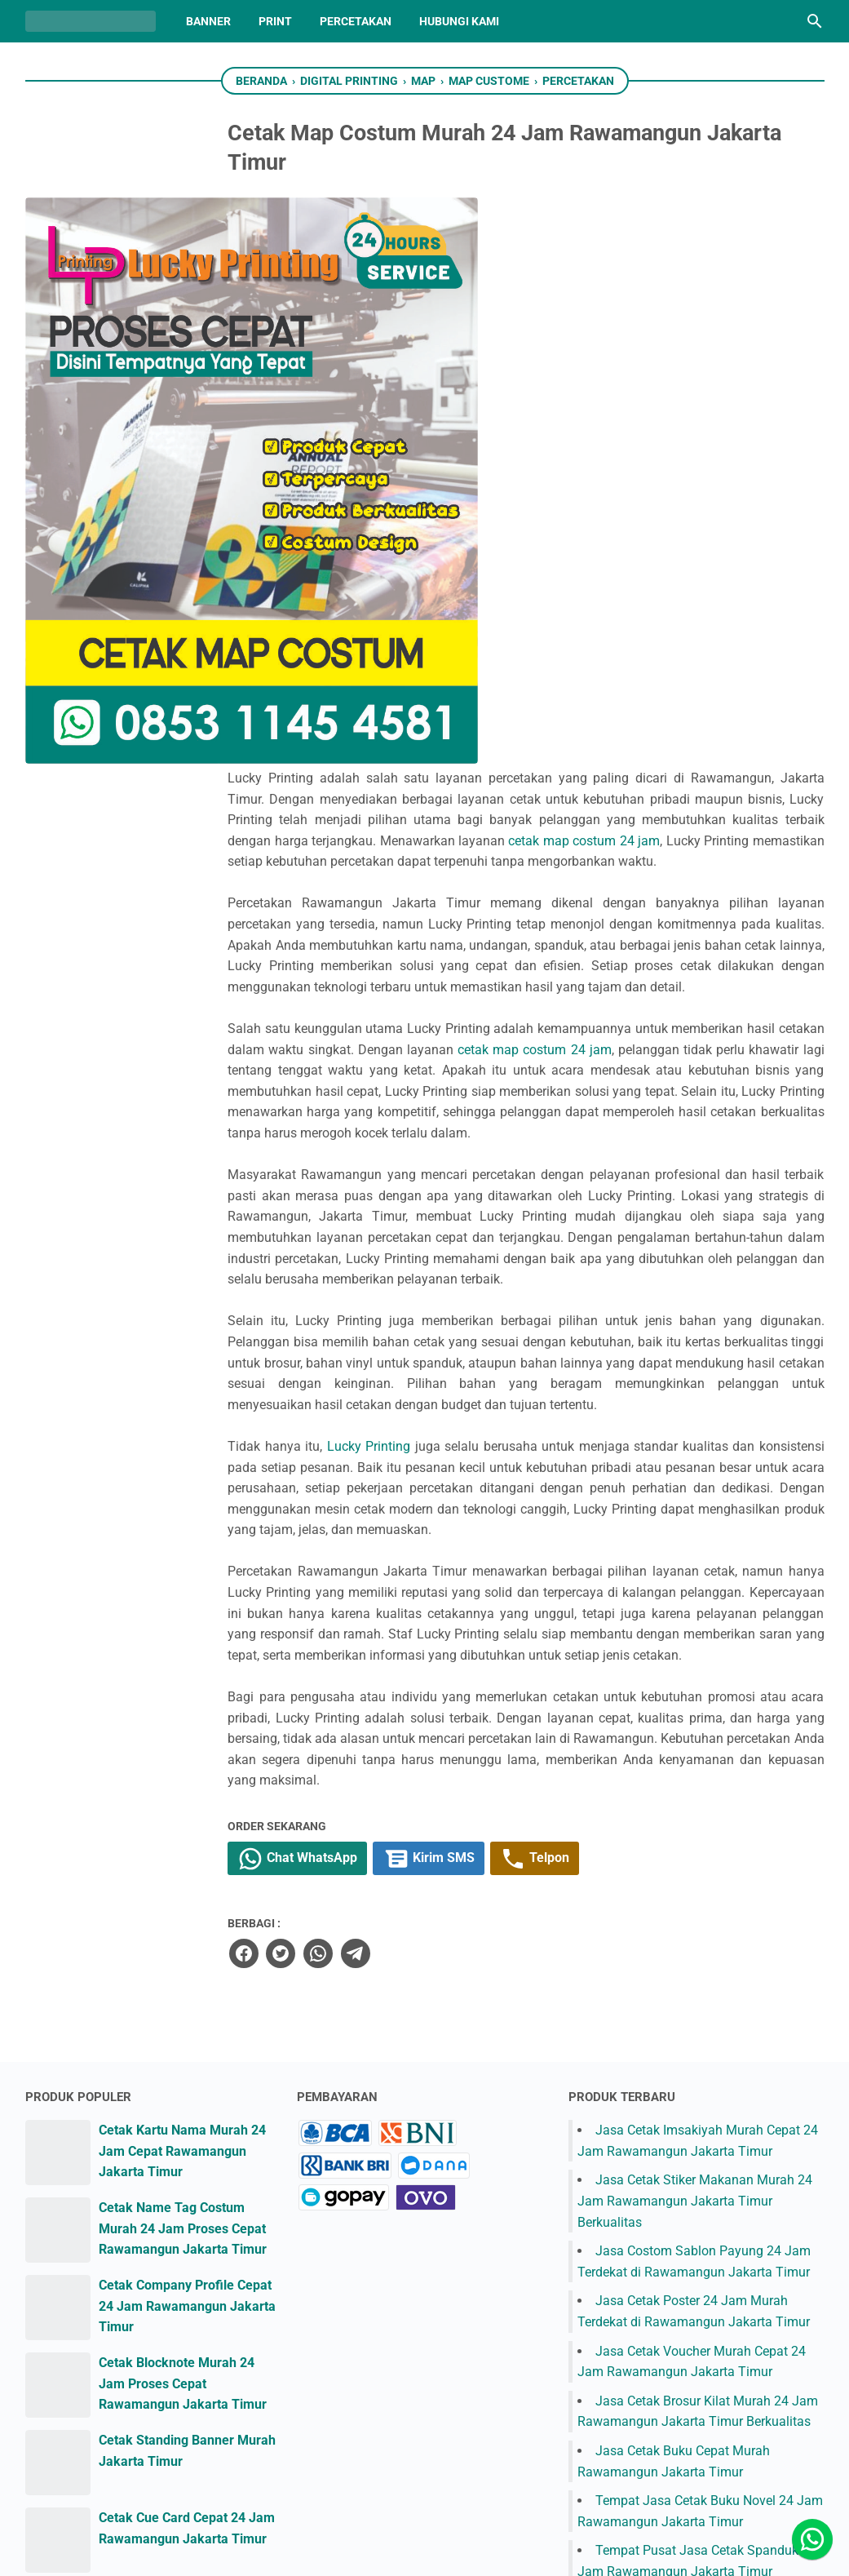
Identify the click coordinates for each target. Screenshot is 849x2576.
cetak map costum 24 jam (538, 296)
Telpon (648, 1462)
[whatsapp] (417, 1557)
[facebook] (344, 1557)
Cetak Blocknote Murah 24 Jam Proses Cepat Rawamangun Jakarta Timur (183, 1986)
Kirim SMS (537, 1462)
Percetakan (355, 21)
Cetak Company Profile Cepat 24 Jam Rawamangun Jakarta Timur (187, 1909)
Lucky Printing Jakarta (445, 2550)
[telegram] (454, 1557)
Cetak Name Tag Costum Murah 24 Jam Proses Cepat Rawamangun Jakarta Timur (183, 1831)
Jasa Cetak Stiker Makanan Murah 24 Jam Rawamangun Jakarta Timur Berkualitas (694, 1804)
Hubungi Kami (459, 21)
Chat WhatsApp (402, 1462)
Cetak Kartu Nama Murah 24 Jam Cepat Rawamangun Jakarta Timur (182, 1754)
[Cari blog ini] (815, 21)
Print (275, 21)
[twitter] (381, 1557)
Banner (208, 21)
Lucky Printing (468, 986)
